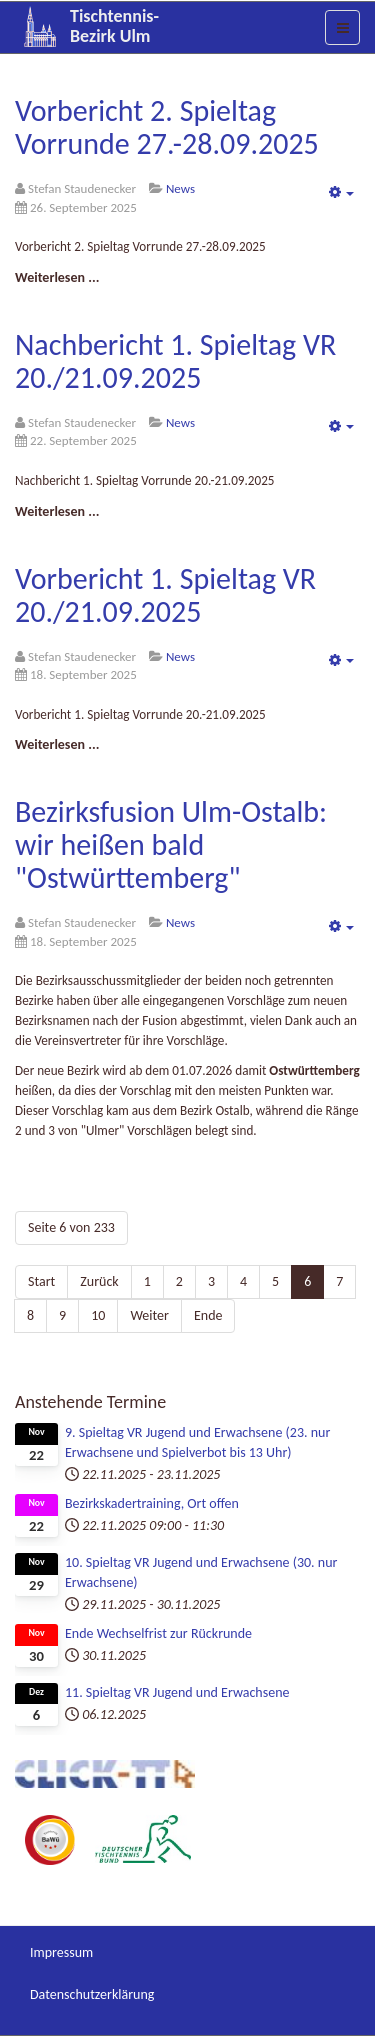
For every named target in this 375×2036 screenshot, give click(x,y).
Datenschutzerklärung (92, 1994)
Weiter (149, 1315)
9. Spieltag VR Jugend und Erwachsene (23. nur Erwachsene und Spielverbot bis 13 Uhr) (197, 1442)
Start (41, 1281)
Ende (208, 1315)
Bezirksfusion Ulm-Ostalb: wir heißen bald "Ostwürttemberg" (171, 844)
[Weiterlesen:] (57, 278)
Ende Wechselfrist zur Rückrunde (158, 1633)
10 (98, 1315)
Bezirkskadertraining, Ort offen (152, 1503)
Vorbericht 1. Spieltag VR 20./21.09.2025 (165, 595)
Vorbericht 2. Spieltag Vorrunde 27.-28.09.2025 (167, 127)
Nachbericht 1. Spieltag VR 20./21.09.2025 (175, 361)
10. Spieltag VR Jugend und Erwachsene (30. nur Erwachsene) (201, 1572)
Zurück (99, 1281)
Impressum (61, 1952)
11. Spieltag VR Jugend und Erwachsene (177, 1692)
